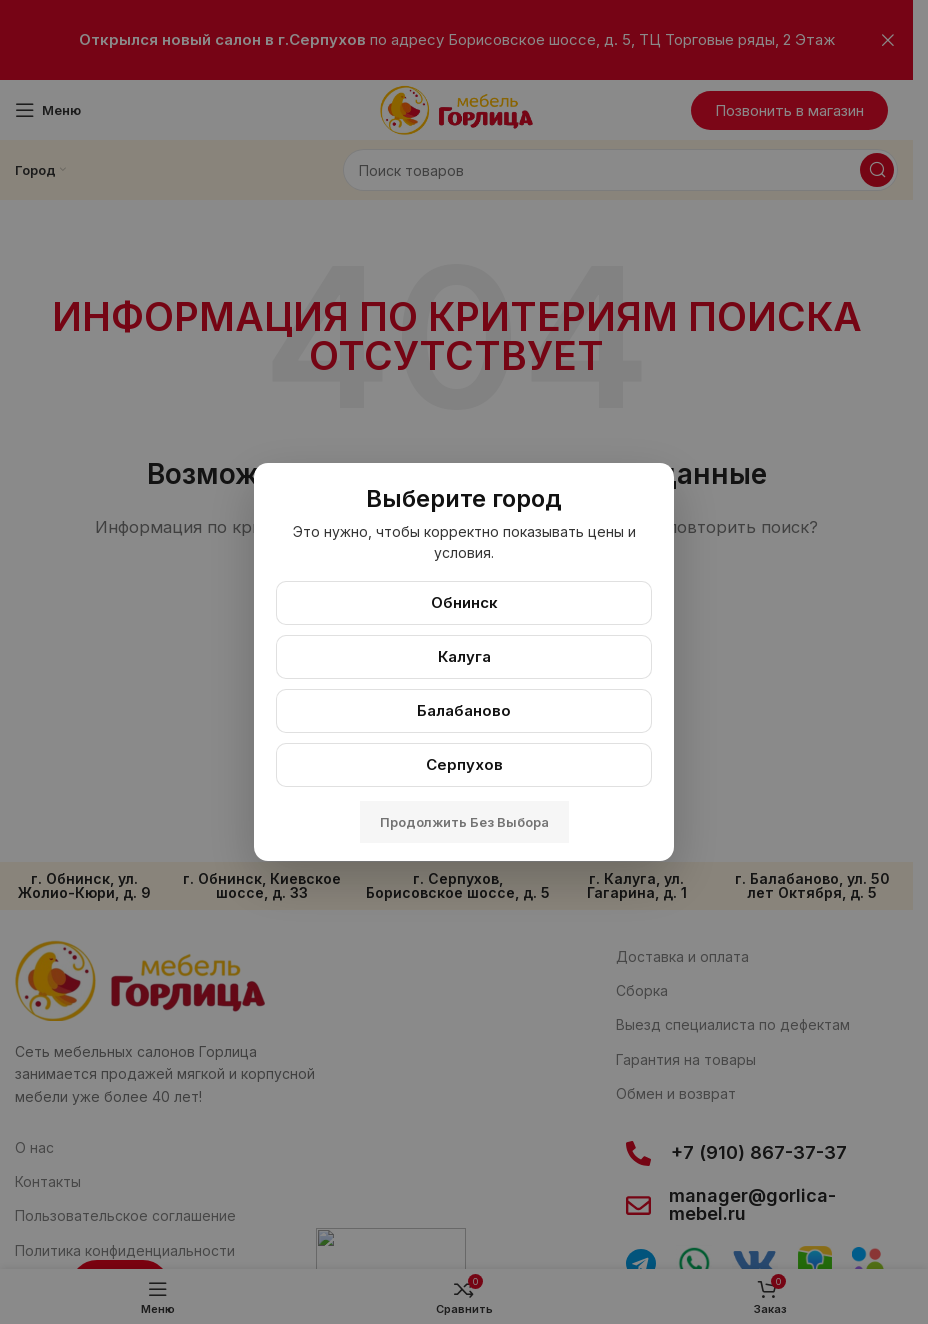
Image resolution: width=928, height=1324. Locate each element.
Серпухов (464, 764)
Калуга (464, 656)
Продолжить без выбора (464, 822)
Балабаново (464, 710)
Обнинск (464, 602)
